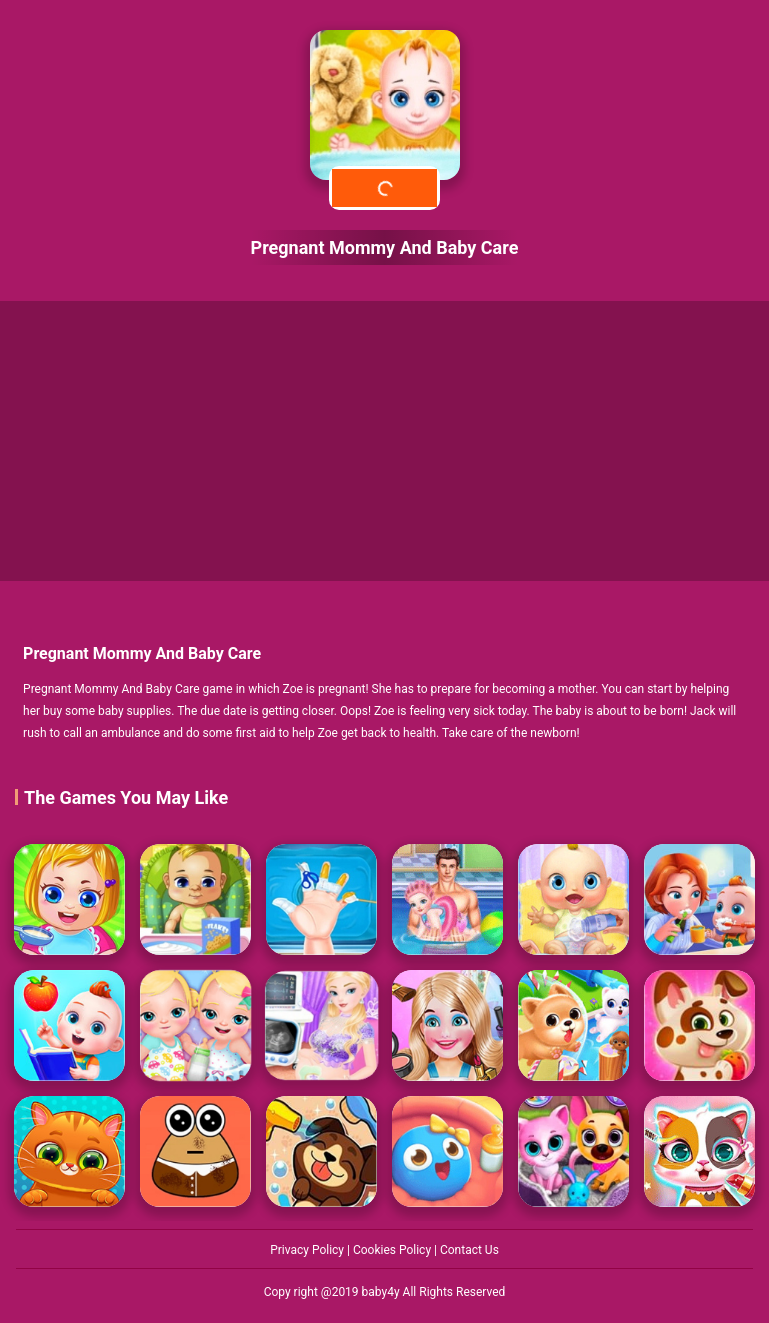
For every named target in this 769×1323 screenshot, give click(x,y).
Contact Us (469, 1250)
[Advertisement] (384, 441)
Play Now (384, 187)
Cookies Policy (393, 1250)
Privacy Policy (308, 1250)
